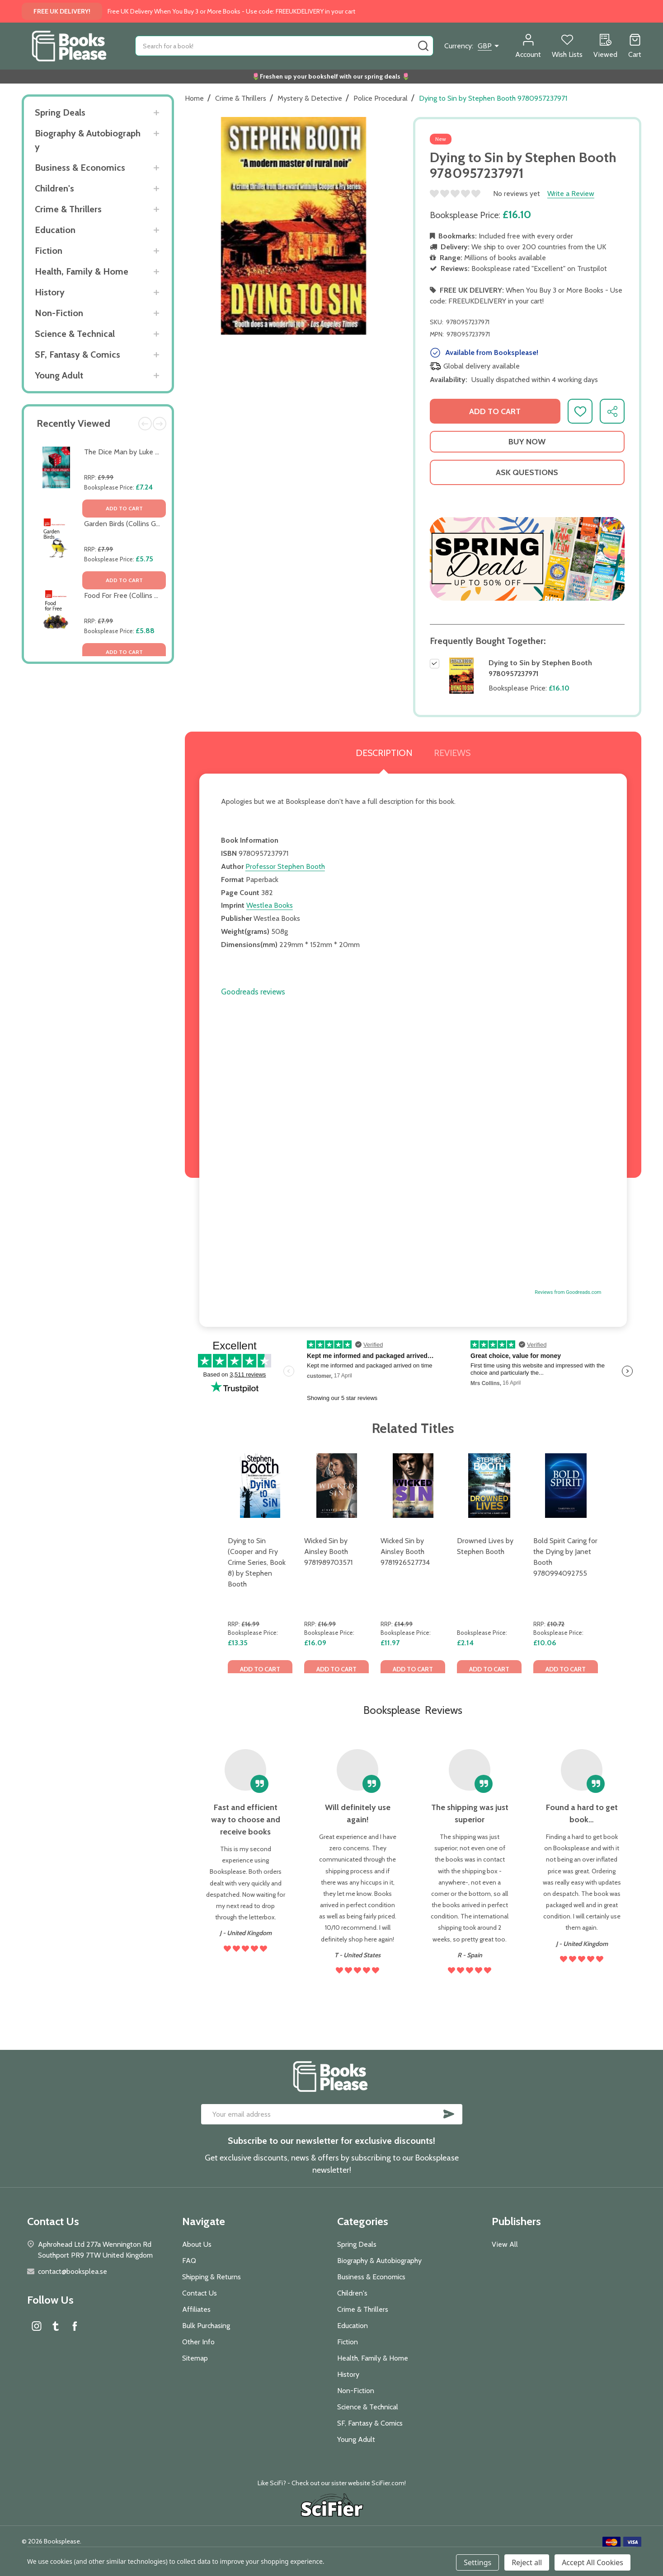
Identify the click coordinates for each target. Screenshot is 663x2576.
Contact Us (199, 2293)
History (50, 292)
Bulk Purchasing (206, 2325)
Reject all (527, 2562)
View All (505, 2244)
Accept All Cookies (592, 2562)
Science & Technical (75, 333)
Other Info (198, 2342)
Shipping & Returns (211, 2277)
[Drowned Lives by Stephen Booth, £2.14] (489, 1485)
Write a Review (570, 193)
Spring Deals (60, 112)
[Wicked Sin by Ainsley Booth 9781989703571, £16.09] (336, 1485)
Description (384, 752)
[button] (527, 559)
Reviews (452, 752)
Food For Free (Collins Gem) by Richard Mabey (156, 595)
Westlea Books (269, 905)
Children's (54, 188)
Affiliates (196, 2309)
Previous (145, 423)
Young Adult (59, 375)
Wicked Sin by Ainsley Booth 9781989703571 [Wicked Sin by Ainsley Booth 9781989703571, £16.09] (328, 1551)
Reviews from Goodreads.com (568, 1292)
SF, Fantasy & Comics (77, 354)
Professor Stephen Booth (285, 866)
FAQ (189, 2260)
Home (194, 98)
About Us (197, 2244)
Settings (477, 2562)
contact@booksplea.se (72, 2271)
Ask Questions (527, 472)
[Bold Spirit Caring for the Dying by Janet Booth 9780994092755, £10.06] (565, 1485)
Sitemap (195, 2358)
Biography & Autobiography (88, 140)
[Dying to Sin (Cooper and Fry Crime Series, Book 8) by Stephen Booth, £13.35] (260, 1485)
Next (159, 423)
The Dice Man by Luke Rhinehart (134, 452)
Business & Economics (80, 167)
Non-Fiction (59, 313)
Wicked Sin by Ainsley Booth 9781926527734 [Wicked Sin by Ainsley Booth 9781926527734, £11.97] (405, 1551)
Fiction (48, 250)
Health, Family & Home (81, 271)
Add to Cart (495, 411)
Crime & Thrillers (68, 209)
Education (55, 229)
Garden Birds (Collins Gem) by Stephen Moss (154, 523)
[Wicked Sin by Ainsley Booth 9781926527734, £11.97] (413, 1485)
